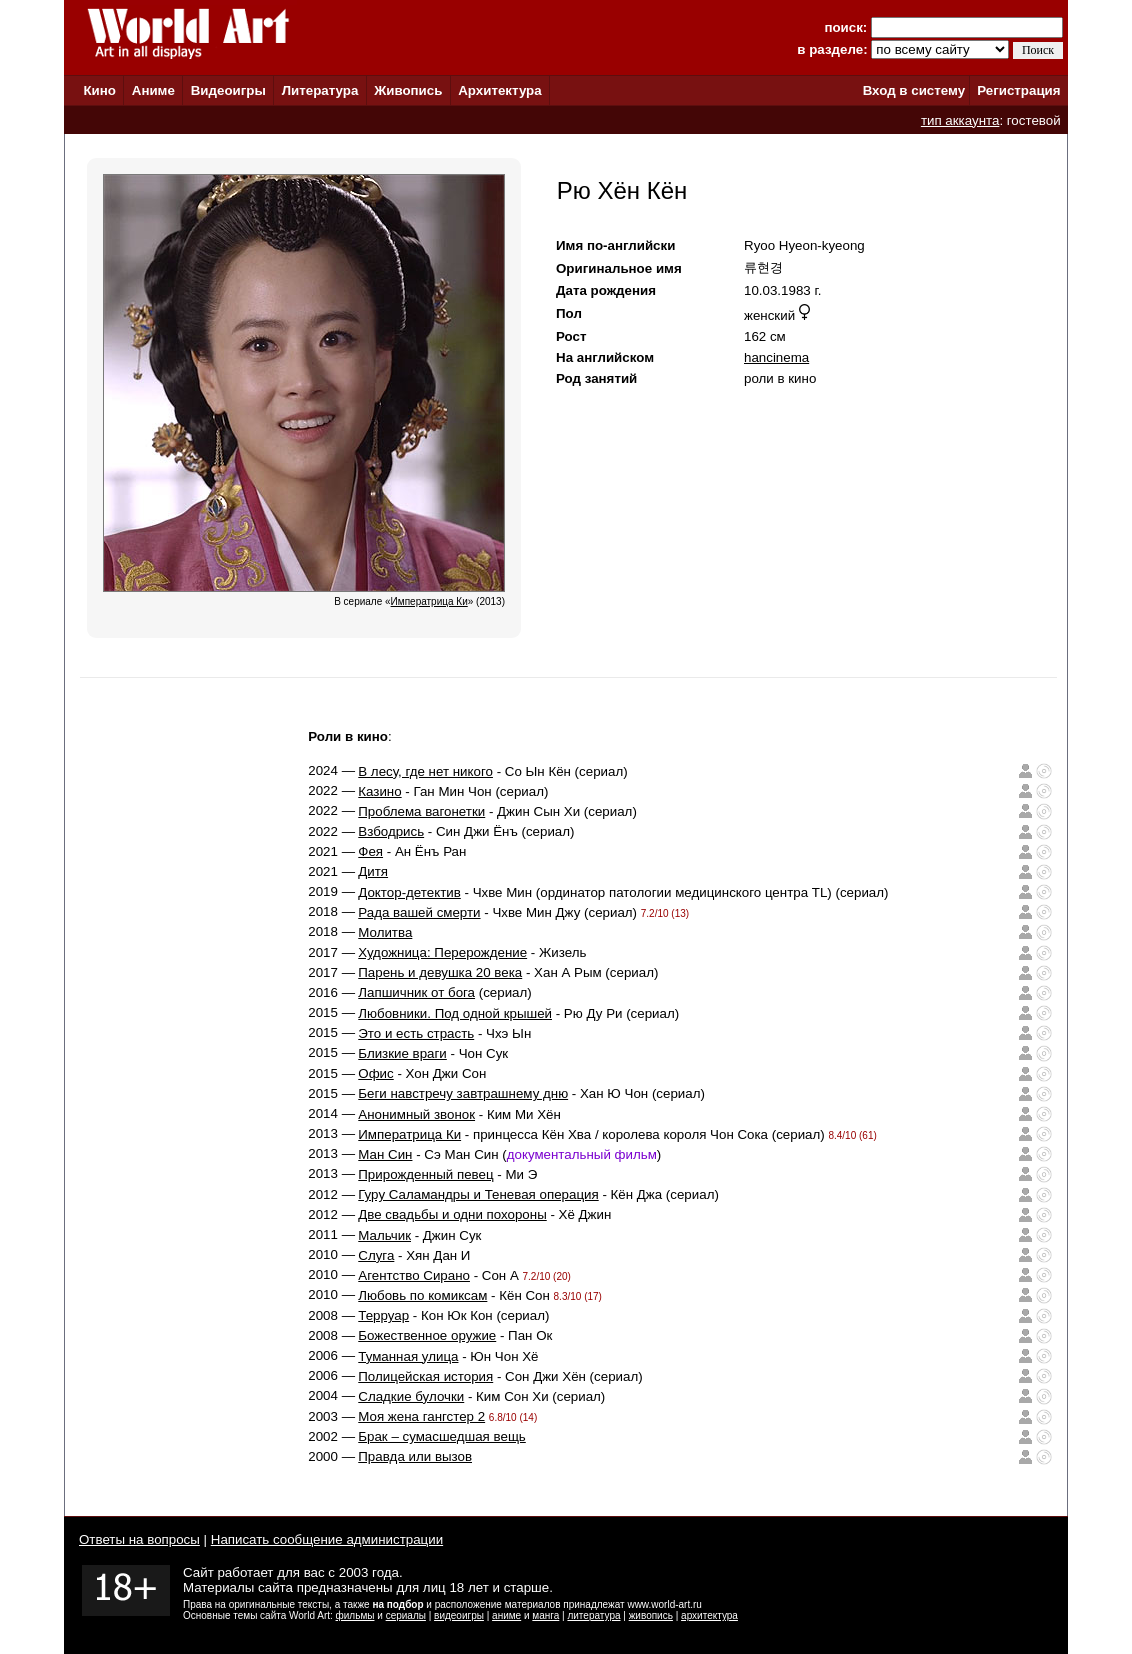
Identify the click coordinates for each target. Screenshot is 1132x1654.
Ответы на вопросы (139, 1539)
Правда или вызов (415, 1456)
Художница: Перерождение (442, 952)
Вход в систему (914, 90)
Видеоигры (228, 90)
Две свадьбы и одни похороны (452, 1214)
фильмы (355, 1615)
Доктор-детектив (409, 892)
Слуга (376, 1255)
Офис (375, 1073)
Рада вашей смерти (419, 912)
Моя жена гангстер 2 (421, 1416)
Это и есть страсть (416, 1033)
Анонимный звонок (416, 1114)
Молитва (385, 932)
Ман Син (385, 1154)
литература (593, 1615)
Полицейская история (425, 1376)
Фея (370, 851)
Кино (99, 90)
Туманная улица (408, 1356)
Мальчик (384, 1235)
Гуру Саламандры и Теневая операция (478, 1194)
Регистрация (1018, 90)
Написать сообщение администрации (327, 1539)
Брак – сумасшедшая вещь (442, 1436)
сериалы (406, 1615)
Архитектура (499, 90)
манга (545, 1615)
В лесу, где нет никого (425, 771)
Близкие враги (402, 1053)
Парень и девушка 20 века (440, 972)
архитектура (709, 1615)
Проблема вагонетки (421, 811)
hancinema (776, 357)
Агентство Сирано (414, 1275)
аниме (506, 1615)
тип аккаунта (960, 120)
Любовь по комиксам (422, 1295)
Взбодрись (391, 831)
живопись (651, 1615)
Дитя (373, 871)
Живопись (408, 90)
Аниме (153, 90)
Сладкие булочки (411, 1396)
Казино (379, 791)
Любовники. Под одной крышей (455, 1013)
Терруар (383, 1315)
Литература (320, 90)
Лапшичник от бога (416, 992)
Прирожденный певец (425, 1174)
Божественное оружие (427, 1335)
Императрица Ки (409, 1134)
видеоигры (459, 1615)
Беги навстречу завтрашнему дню (463, 1093)
